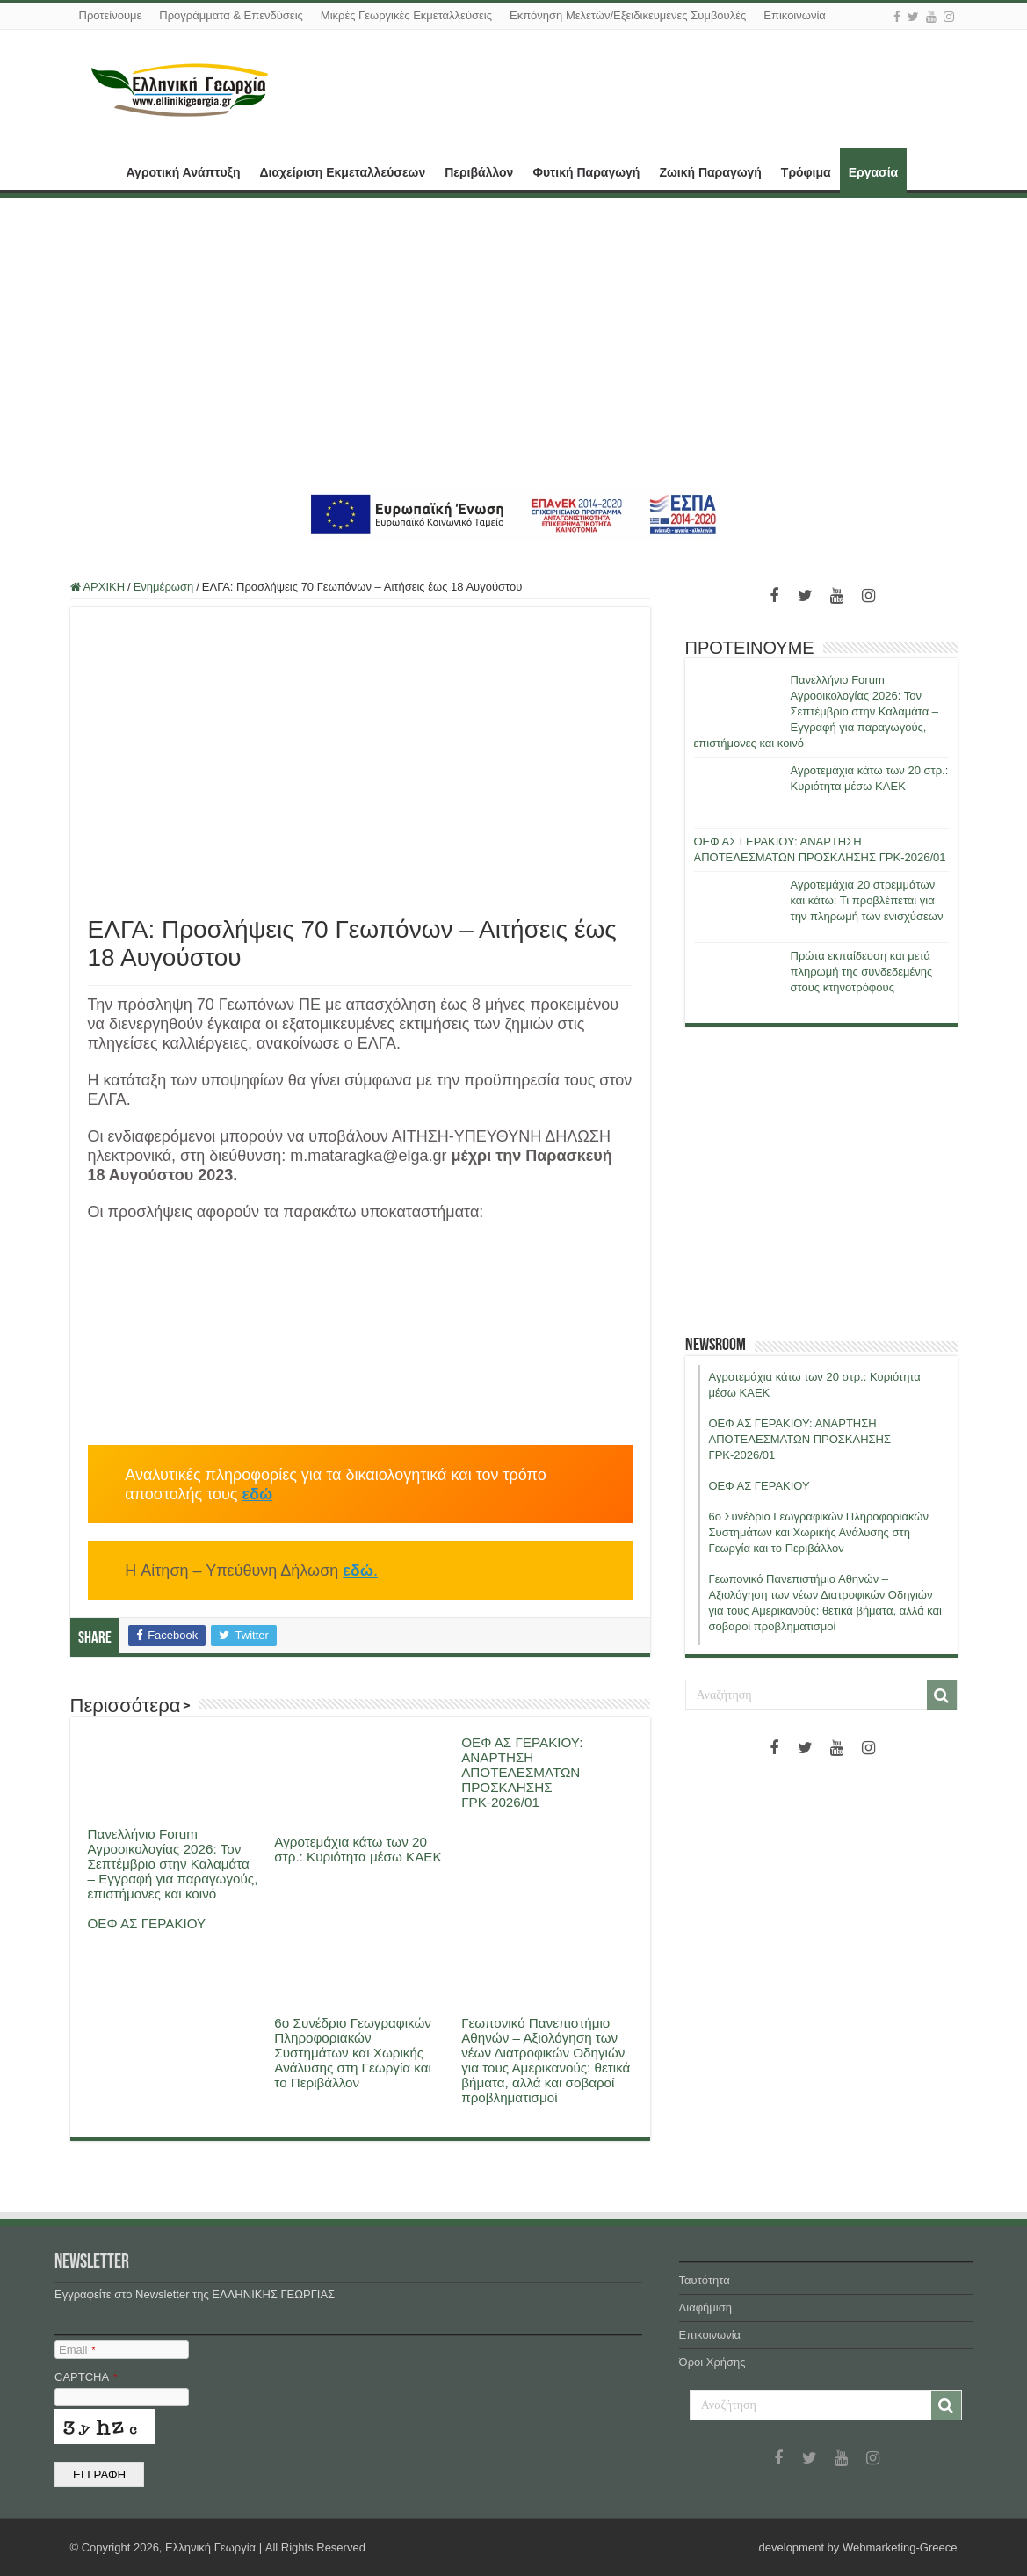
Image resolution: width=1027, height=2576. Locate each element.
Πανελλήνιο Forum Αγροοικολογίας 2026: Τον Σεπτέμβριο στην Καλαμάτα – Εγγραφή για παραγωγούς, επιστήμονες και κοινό (173, 1863)
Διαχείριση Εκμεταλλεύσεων (342, 172)
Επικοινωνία (794, 15)
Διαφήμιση (705, 2307)
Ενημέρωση (164, 586)
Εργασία (873, 172)
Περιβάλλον (479, 172)
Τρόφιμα (806, 172)
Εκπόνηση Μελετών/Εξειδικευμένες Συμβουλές (628, 15)
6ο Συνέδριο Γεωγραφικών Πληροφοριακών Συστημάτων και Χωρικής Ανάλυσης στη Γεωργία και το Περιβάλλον (352, 2052)
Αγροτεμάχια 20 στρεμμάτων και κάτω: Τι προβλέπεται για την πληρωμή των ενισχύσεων (867, 900)
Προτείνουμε (110, 15)
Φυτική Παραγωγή (586, 172)
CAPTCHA (85, 2377)
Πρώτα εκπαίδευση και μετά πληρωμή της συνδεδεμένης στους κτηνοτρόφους (862, 971)
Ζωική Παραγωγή (710, 172)
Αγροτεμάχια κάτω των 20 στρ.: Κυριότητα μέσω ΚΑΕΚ (357, 1849)
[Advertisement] (513, 343)
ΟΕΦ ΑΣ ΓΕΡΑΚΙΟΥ (147, 1923)
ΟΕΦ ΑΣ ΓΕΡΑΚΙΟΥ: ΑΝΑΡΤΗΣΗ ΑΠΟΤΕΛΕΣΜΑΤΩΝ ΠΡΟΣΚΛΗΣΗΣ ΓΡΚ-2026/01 (521, 1772)
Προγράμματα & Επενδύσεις (231, 15)
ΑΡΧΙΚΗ (93, 170)
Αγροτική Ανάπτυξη (184, 172)
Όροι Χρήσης (712, 2362)
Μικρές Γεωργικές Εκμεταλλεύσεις (406, 15)
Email (77, 2349)
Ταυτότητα (704, 2280)
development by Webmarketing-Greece (858, 2547)
